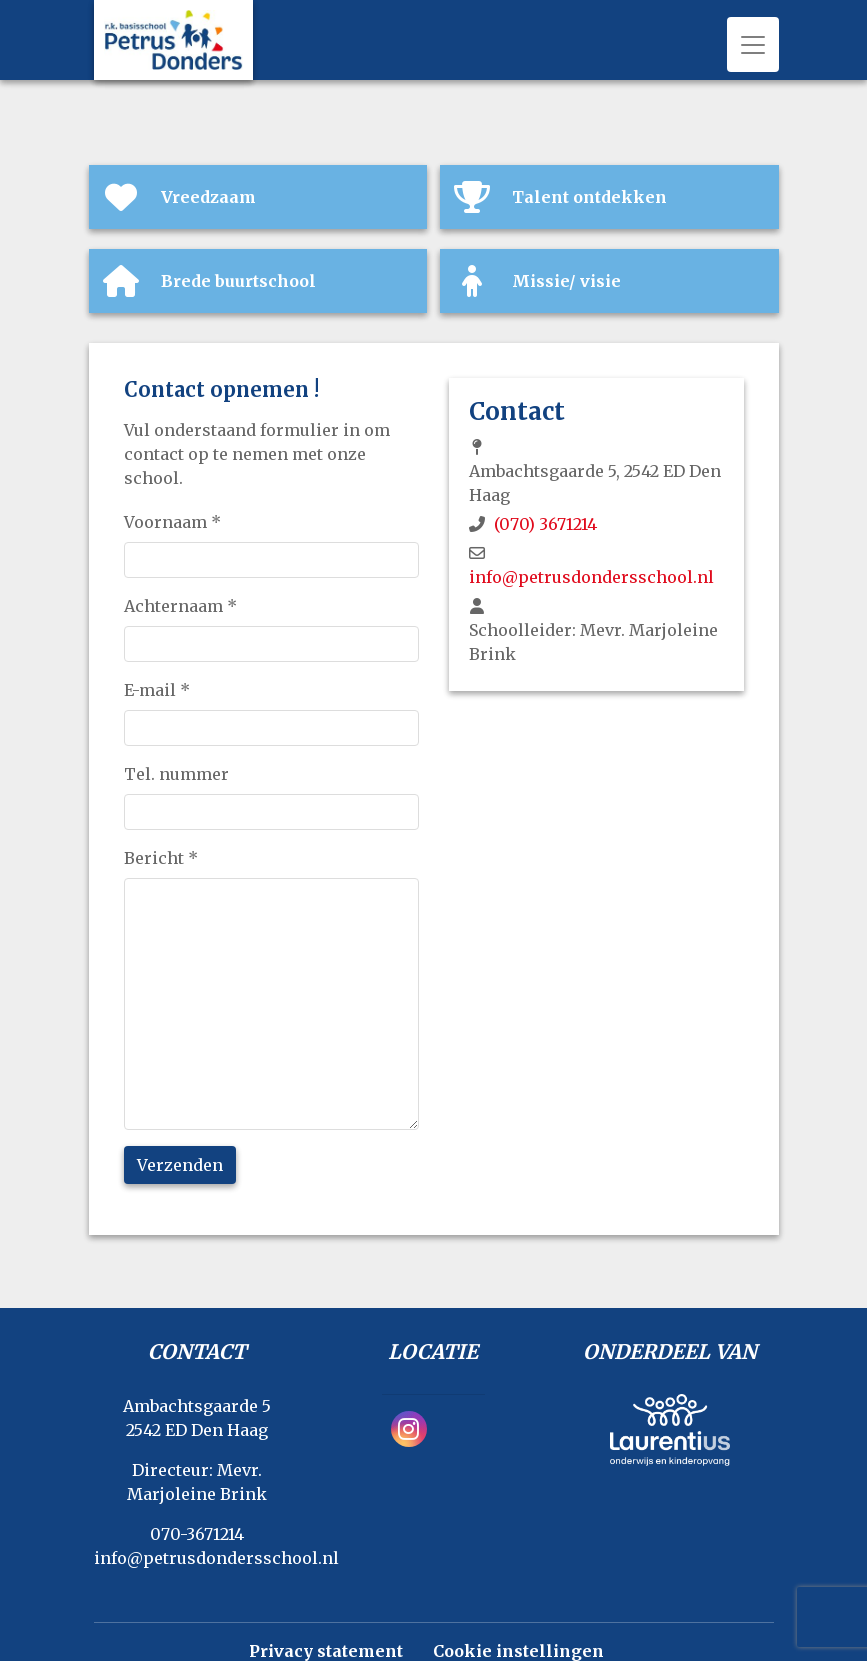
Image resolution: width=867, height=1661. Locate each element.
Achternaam (180, 606)
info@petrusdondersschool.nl (591, 577)
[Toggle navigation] (753, 44)
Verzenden (180, 1165)
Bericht (161, 858)
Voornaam (172, 522)
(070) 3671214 (545, 524)
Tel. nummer (176, 774)
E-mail (157, 690)
